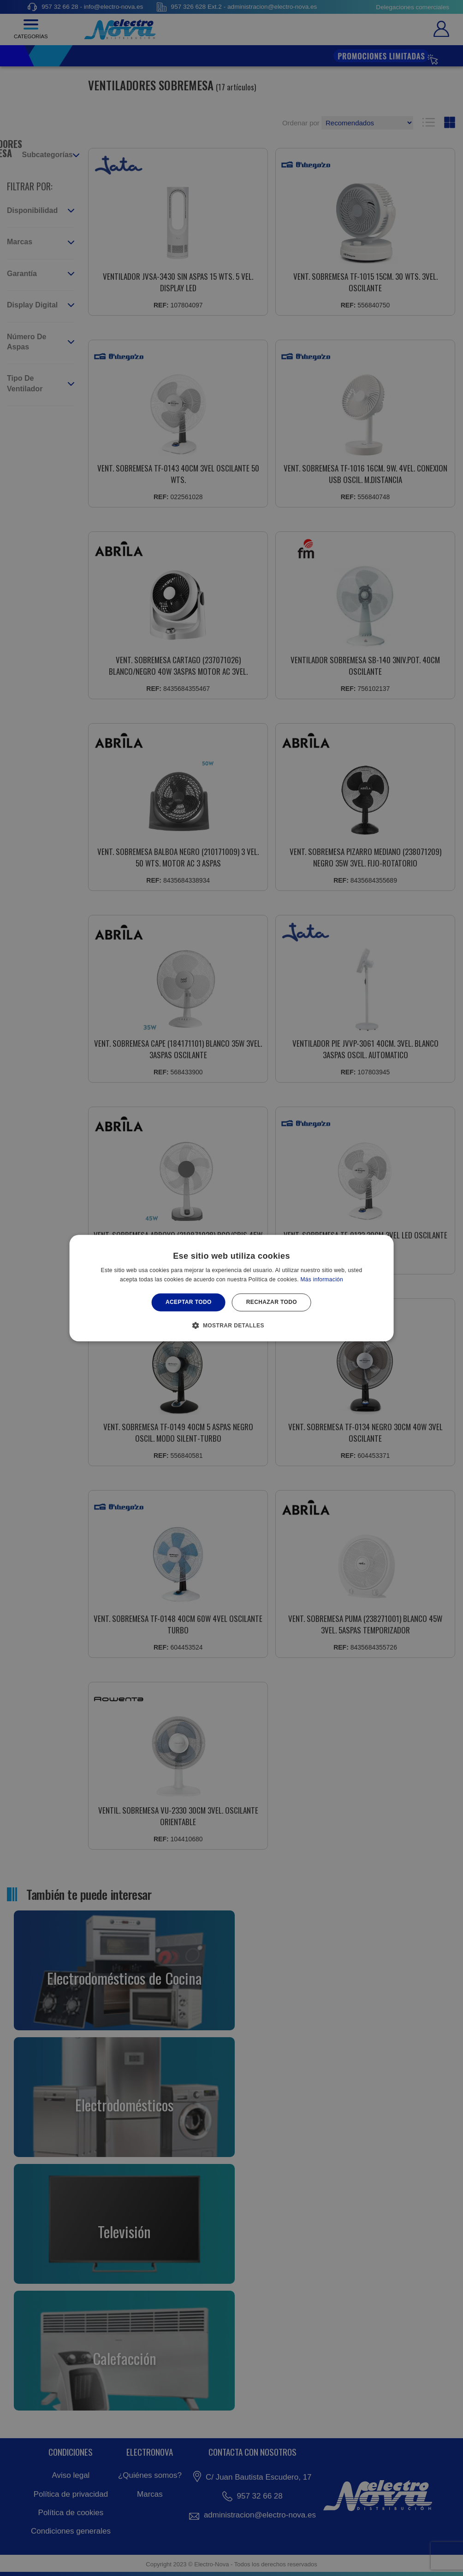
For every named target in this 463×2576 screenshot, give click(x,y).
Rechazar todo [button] (271, 1302)
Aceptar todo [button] (189, 1302)
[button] (231, 1325)
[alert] (231, 1288)
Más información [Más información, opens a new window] (322, 1279)
